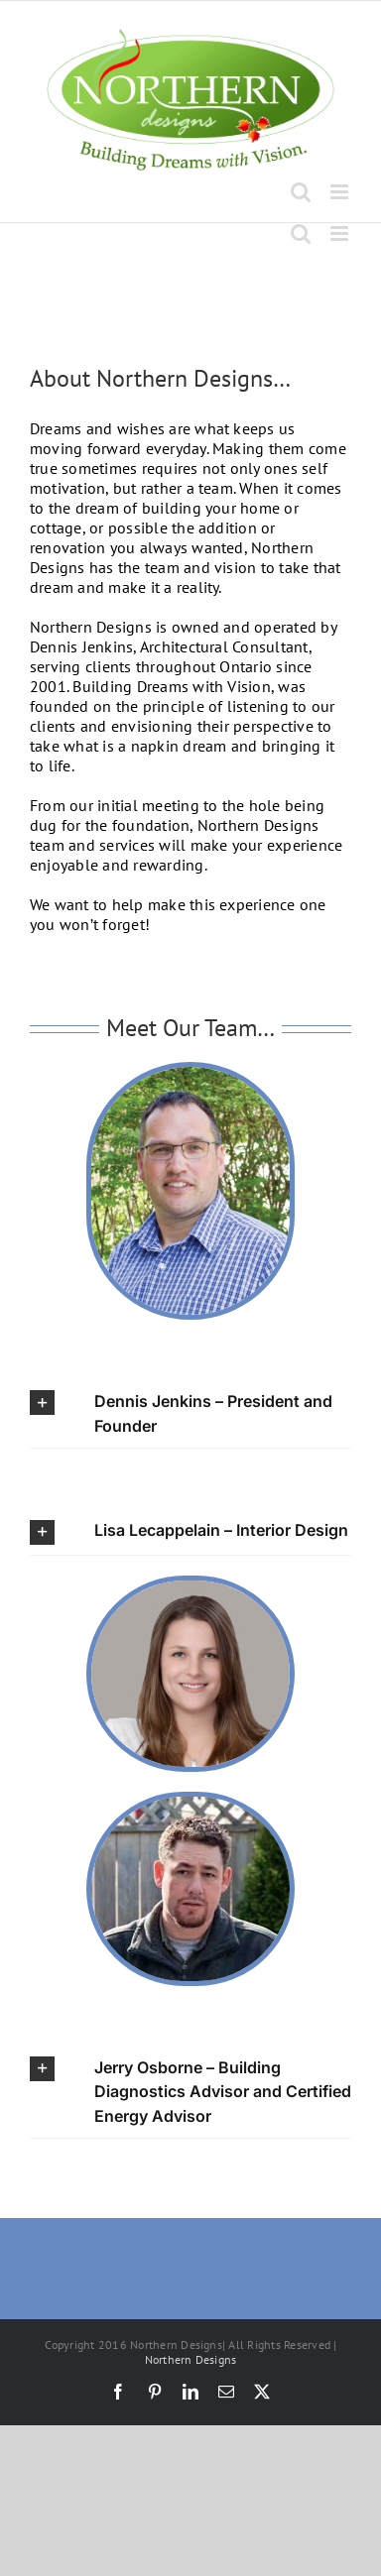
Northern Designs (191, 2359)
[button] (190, 1413)
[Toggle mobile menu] (340, 191)
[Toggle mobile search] (301, 191)
